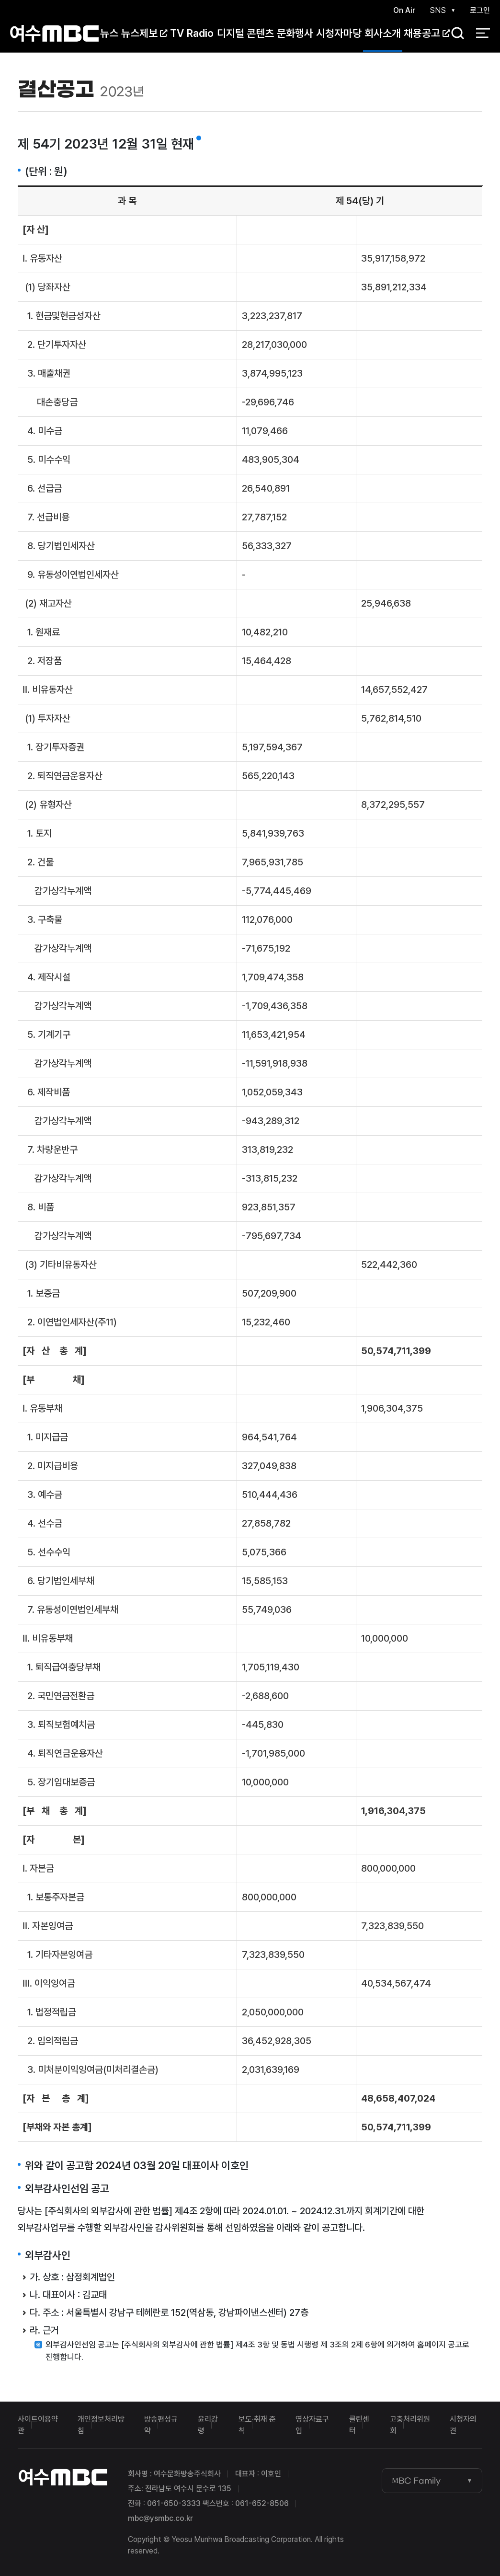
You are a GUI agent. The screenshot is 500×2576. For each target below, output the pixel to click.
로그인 (480, 10)
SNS (438, 10)
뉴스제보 (144, 33)
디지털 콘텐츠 (245, 33)
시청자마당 (339, 33)
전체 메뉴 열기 (483, 33)
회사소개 (382, 33)
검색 (454, 34)
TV (177, 33)
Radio (200, 33)
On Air (404, 10)
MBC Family (416, 2480)
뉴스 (109, 33)
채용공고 (427, 33)
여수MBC (54, 33)
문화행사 (295, 33)
